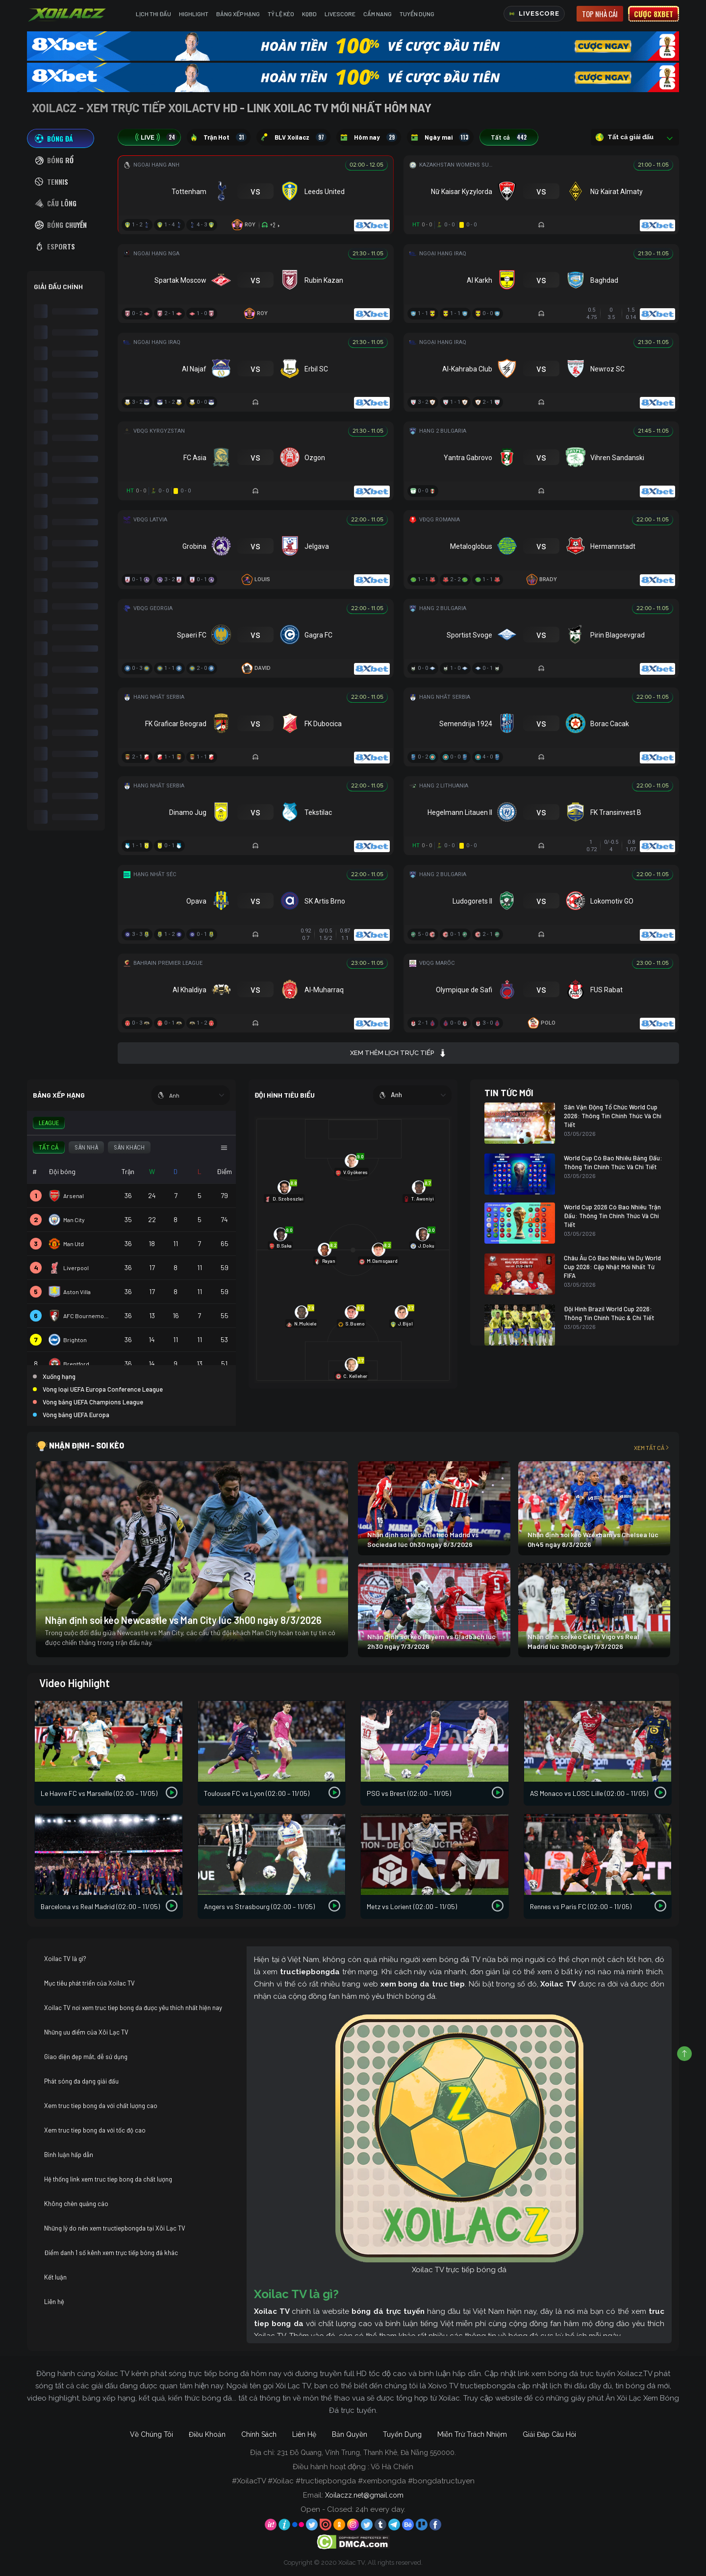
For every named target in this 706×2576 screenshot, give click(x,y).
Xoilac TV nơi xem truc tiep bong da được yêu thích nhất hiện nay (133, 2008)
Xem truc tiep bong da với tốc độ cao (95, 2130)
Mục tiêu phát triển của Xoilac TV (89, 1983)
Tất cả (509, 137)
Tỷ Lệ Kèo (281, 13)
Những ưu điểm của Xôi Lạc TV (86, 2032)
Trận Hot (219, 137)
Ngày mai (440, 137)
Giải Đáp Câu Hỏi (549, 2434)
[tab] (60, 138)
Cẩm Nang (377, 13)
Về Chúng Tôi (151, 2434)
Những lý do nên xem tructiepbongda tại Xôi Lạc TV (114, 2228)
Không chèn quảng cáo (76, 2204)
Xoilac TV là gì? (65, 1959)
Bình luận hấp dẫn (68, 2155)
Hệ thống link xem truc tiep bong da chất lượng (108, 2179)
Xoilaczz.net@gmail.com (364, 2495)
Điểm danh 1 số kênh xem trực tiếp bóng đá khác (111, 2253)
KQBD (309, 13)
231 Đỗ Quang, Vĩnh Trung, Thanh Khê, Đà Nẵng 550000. (366, 2452)
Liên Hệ (304, 2434)
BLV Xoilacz (293, 137)
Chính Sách (259, 2434)
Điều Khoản (207, 2434)
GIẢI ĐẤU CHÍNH (58, 286)
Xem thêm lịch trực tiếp (398, 1053)
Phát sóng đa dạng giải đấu (81, 2081)
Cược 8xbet (653, 13)
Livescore (340, 13)
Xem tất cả (652, 1447)
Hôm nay (368, 137)
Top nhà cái (600, 13)
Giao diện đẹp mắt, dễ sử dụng (85, 2057)
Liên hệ (54, 2302)
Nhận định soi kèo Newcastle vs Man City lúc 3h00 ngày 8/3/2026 (183, 1620)
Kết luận (55, 2277)
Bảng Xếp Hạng (238, 13)
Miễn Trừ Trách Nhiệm (472, 2434)
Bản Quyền (349, 2434)
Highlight (193, 13)
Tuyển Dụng (417, 13)
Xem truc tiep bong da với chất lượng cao (100, 2106)
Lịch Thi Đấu (153, 13)
